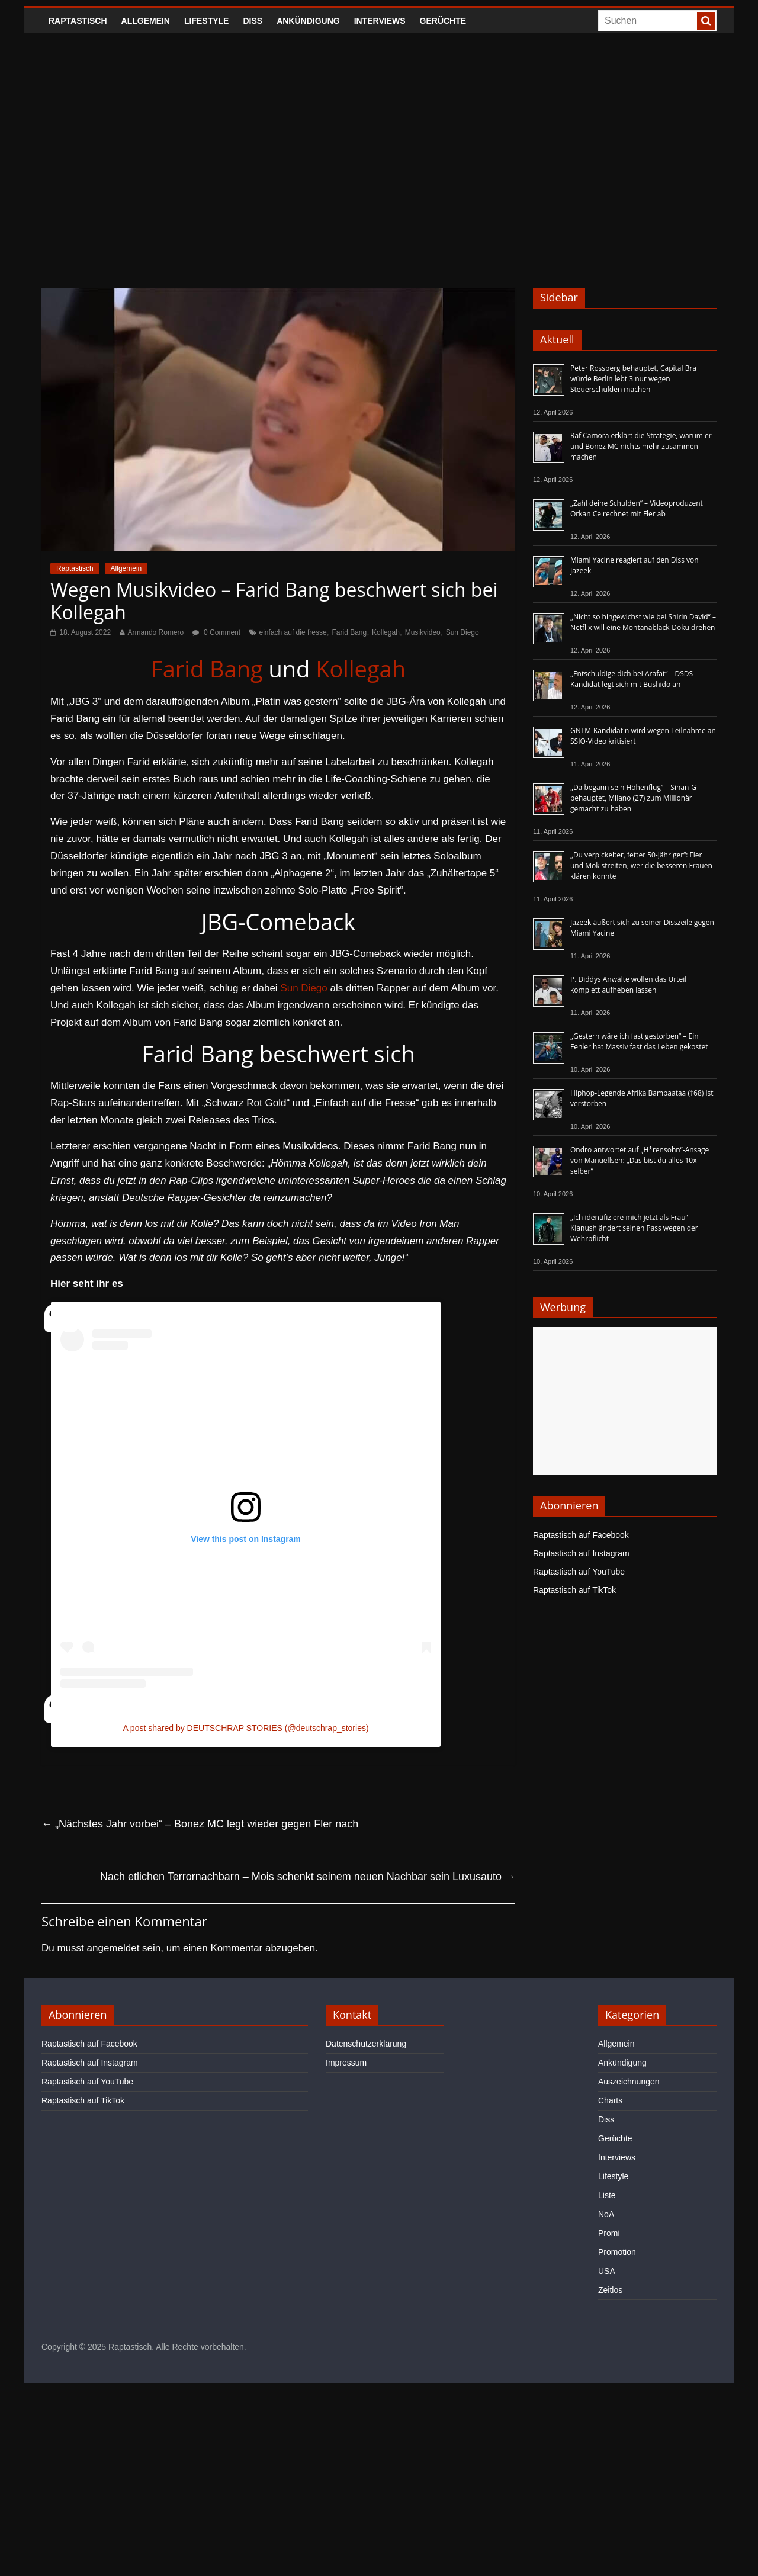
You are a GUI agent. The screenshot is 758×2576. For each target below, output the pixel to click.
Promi (609, 2233)
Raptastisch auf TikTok (574, 1590)
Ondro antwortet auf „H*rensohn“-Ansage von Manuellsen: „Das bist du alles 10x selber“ (639, 1160)
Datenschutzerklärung (366, 2043)
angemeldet (113, 1948)
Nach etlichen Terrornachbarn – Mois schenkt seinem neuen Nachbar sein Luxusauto (307, 1877)
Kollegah (386, 632)
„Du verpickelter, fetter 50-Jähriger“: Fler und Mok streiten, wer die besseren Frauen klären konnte (641, 865)
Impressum (346, 2062)
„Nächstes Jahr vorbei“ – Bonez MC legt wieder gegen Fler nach (199, 1824)
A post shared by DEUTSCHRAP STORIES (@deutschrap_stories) (245, 1728)
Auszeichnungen (629, 2081)
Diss (252, 20)
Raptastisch (78, 20)
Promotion (617, 2252)
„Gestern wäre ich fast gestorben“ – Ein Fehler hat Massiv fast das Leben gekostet (639, 1041)
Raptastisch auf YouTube (579, 1571)
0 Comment (216, 632)
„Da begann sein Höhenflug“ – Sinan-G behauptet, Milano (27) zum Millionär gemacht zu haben (633, 798)
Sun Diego (462, 632)
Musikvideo (423, 632)
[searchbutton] (706, 21)
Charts (610, 2100)
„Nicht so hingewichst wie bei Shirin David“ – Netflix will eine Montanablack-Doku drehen (643, 622)
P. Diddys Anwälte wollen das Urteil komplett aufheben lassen (628, 984)
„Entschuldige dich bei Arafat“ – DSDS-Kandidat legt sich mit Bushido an (632, 679)
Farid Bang (349, 632)
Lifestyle (206, 20)
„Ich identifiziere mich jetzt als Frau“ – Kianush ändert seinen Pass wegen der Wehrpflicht (634, 1228)
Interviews (380, 20)
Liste (607, 2195)
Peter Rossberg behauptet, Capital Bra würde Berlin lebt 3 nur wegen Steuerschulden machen (633, 378)
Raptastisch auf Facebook (581, 1535)
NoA (606, 2214)
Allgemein (145, 20)
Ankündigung (308, 20)
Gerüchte (443, 20)
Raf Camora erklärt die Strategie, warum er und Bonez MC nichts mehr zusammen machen (641, 446)
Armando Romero (156, 632)
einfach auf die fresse (293, 632)
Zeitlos (610, 2290)
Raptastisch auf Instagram (581, 1553)
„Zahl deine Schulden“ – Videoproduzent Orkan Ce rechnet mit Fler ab (636, 508)
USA (606, 2271)
